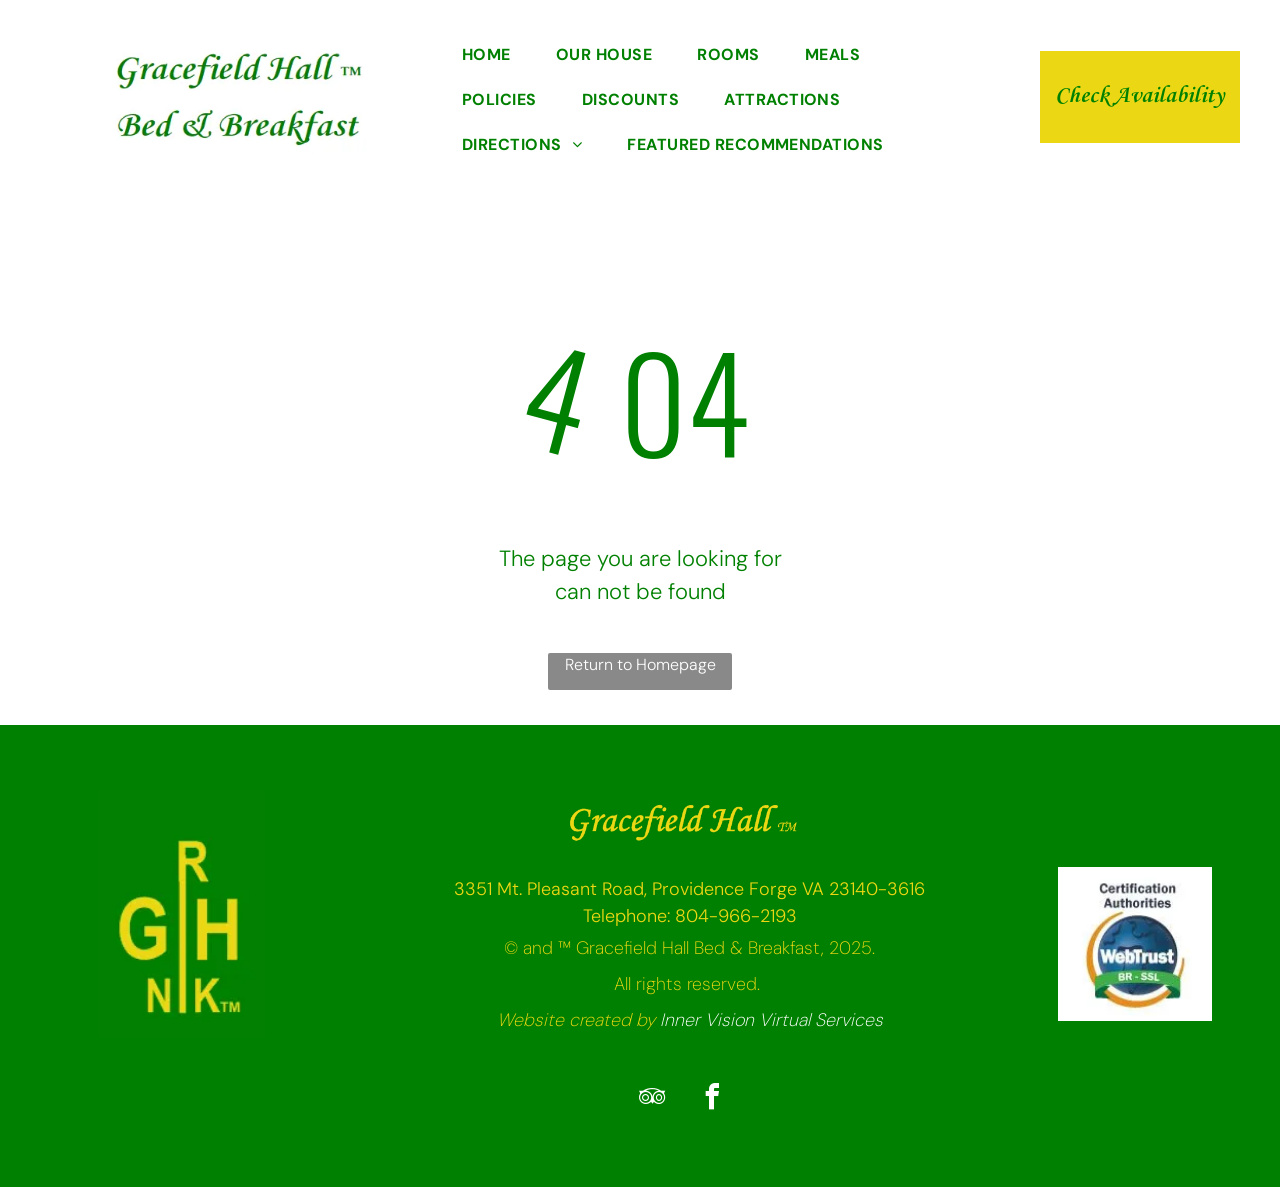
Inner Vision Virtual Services (771, 1020)
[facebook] (712, 1099)
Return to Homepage (640, 664)
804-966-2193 (736, 916)
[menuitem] (494, 56)
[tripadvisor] (652, 1099)
